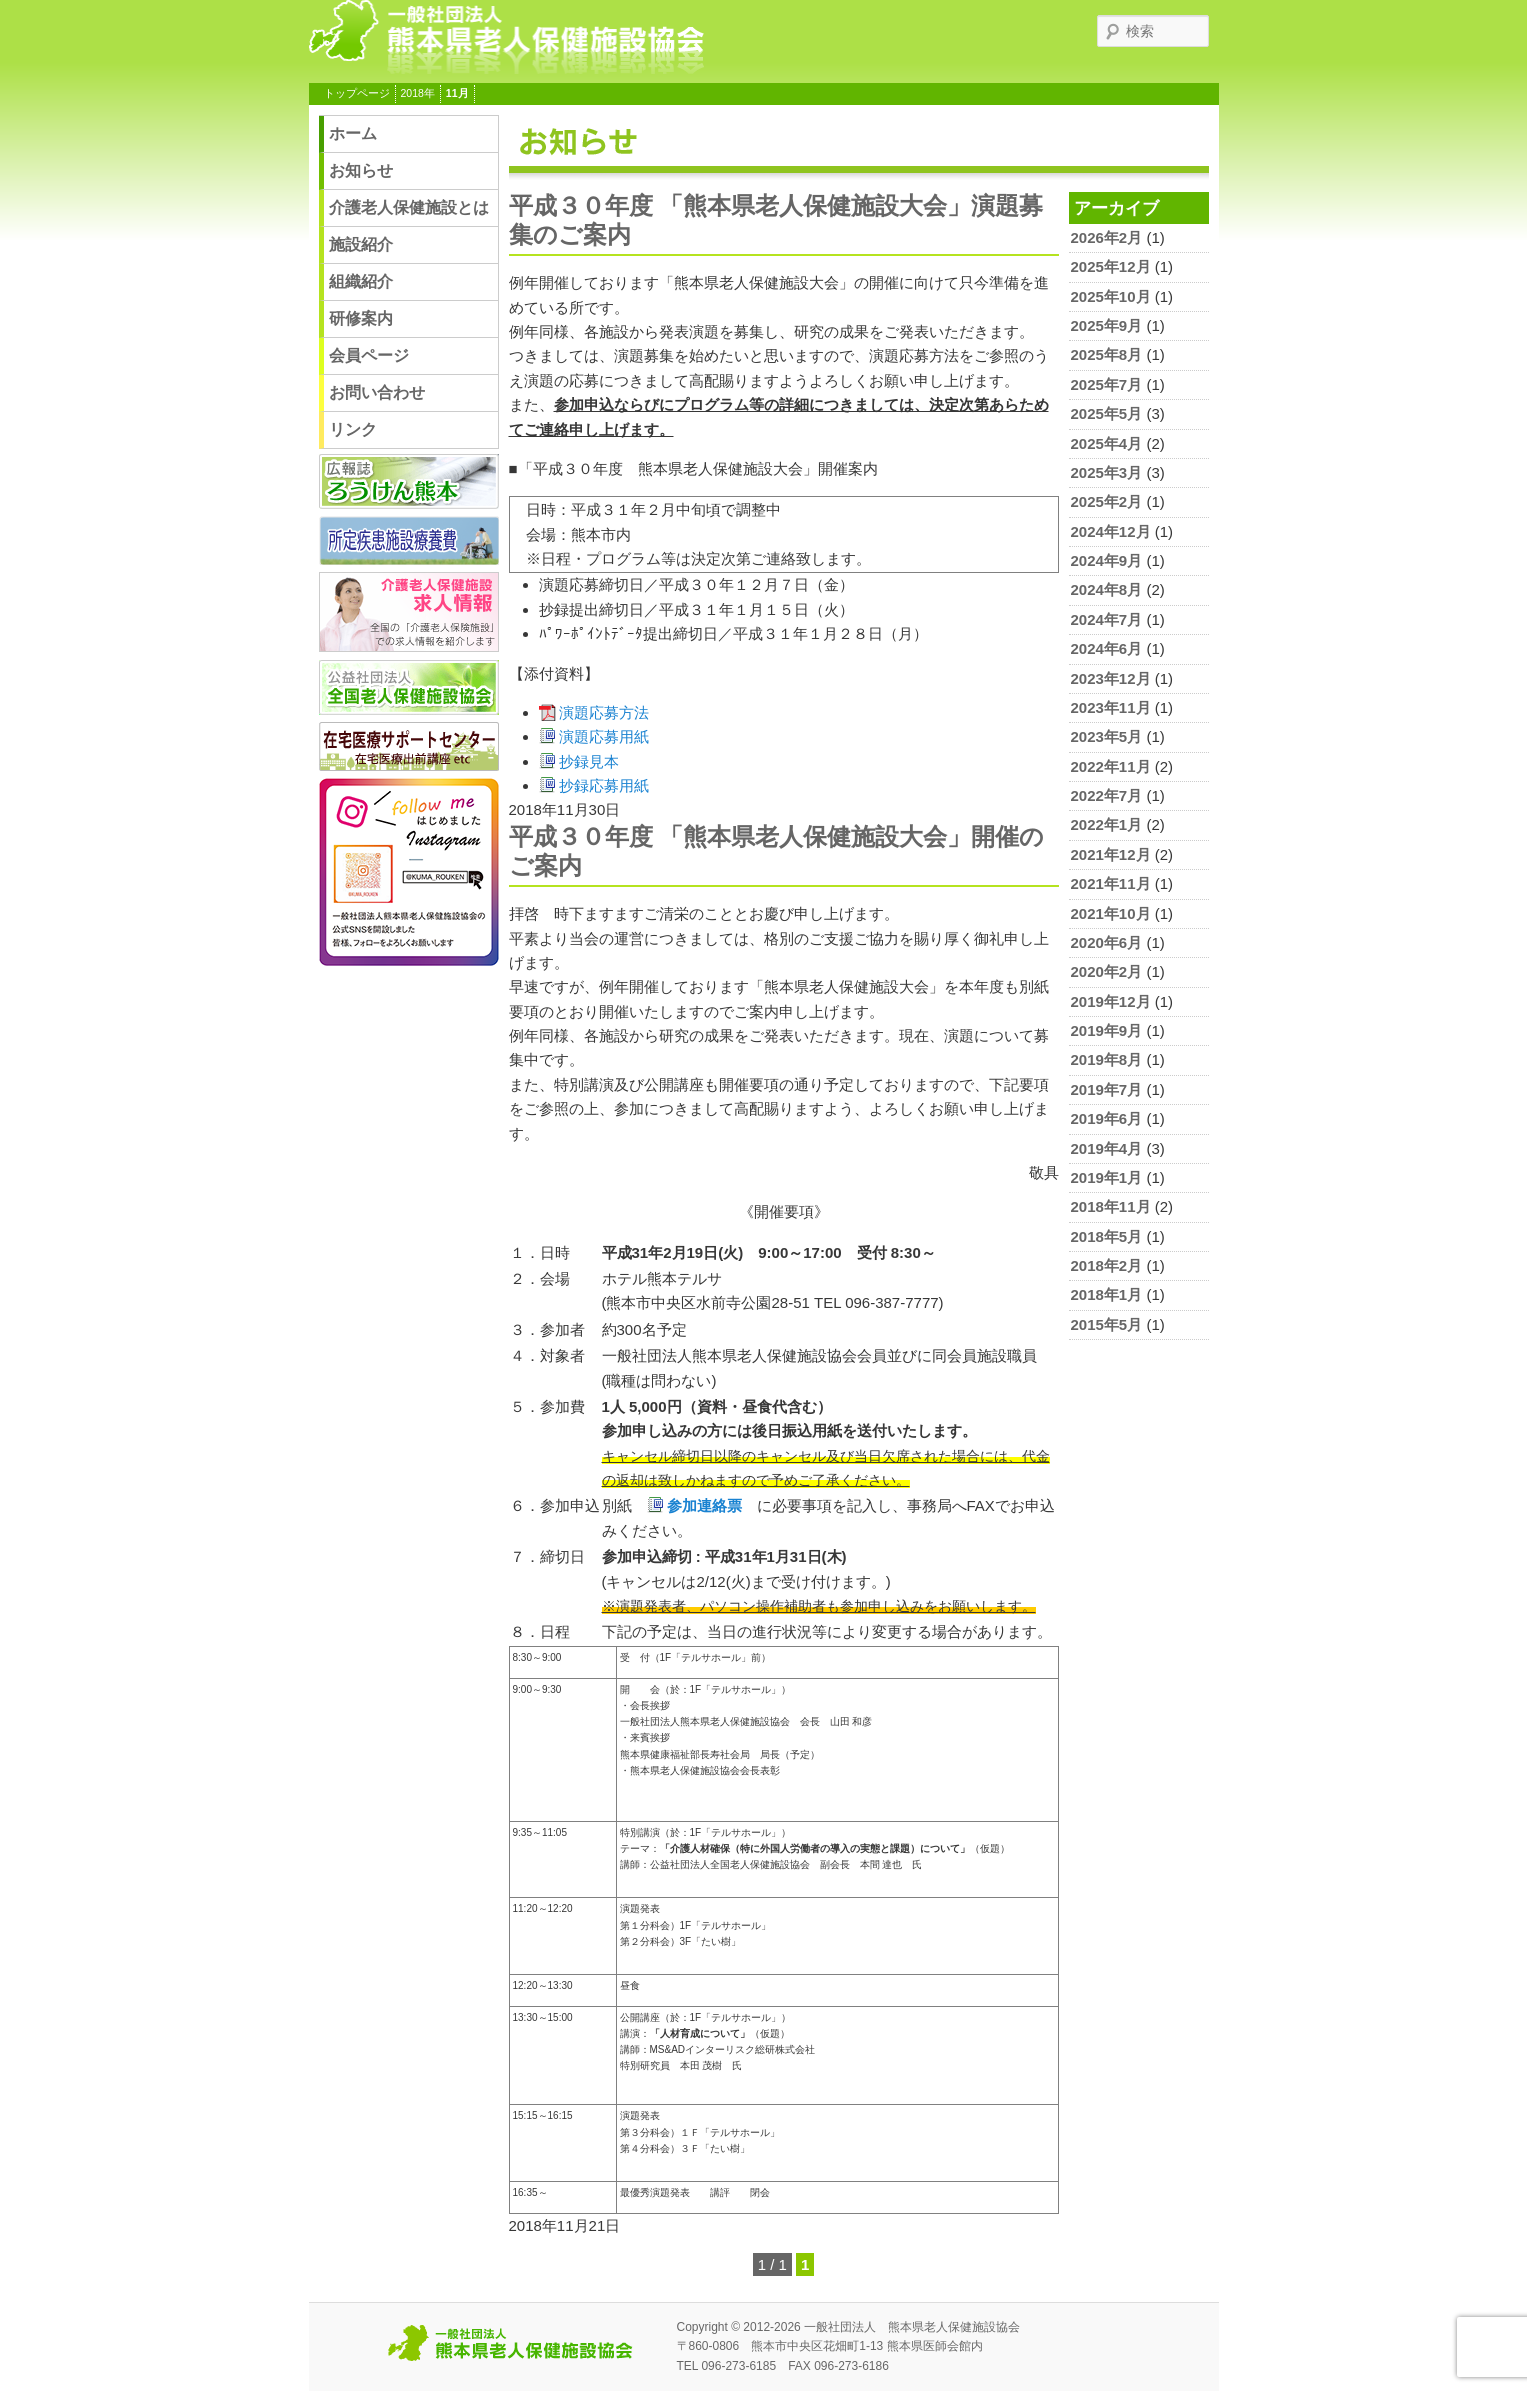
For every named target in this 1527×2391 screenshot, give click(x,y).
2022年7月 (1107, 795)
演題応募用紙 (604, 736)
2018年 (418, 93)
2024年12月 (1111, 531)
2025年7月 (1107, 384)
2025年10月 (1111, 296)
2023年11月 (1111, 707)
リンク (353, 429)
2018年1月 (1107, 1294)
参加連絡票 (704, 1505)
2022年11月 (1111, 766)
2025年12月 (1111, 266)
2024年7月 (1107, 619)
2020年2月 (1107, 971)
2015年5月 (1107, 1324)
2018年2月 (1107, 1265)
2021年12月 (1111, 854)
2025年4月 (1107, 443)
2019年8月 (1107, 1059)
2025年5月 (1107, 413)
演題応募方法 (604, 712)
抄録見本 (589, 761)
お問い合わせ (377, 392)
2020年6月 (1107, 942)
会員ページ (369, 355)
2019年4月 (1107, 1148)
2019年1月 (1107, 1177)
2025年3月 (1107, 472)
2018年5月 (1107, 1236)
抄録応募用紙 (604, 785)
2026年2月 (1107, 237)
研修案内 (361, 318)
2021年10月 (1111, 913)
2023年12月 (1111, 678)
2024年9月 (1107, 560)
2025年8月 (1107, 354)
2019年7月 (1107, 1089)
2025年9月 (1107, 325)
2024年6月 (1107, 648)
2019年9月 (1107, 1030)
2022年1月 (1107, 824)
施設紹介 (361, 244)
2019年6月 (1107, 1118)
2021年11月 (1111, 883)
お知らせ (361, 170)
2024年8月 (1107, 589)
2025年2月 (1107, 501)
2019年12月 (1111, 1001)
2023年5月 (1107, 736)
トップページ (357, 93)
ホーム (353, 133)
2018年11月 (1111, 1206)
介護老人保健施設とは (409, 207)
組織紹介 (361, 281)
